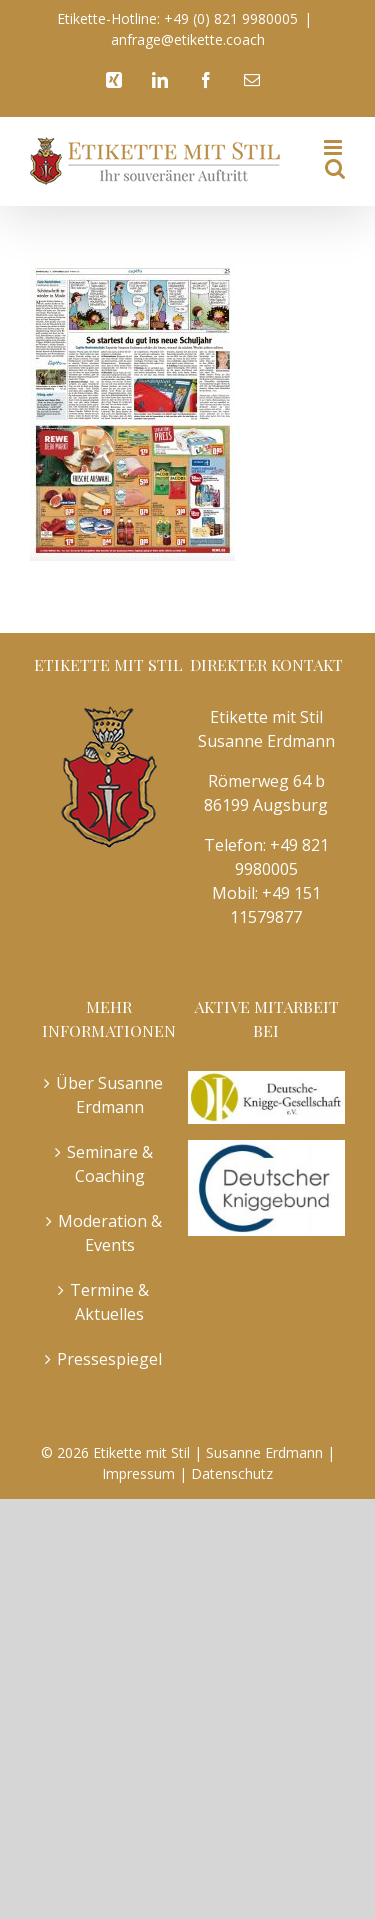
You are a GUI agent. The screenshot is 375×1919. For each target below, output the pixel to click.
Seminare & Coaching (110, 1164)
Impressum (138, 1473)
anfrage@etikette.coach (188, 39)
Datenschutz (232, 1473)
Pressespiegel (109, 1359)
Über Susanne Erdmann (109, 1095)
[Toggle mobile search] (335, 168)
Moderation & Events (110, 1233)
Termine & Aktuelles (109, 1302)
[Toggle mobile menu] (334, 147)
